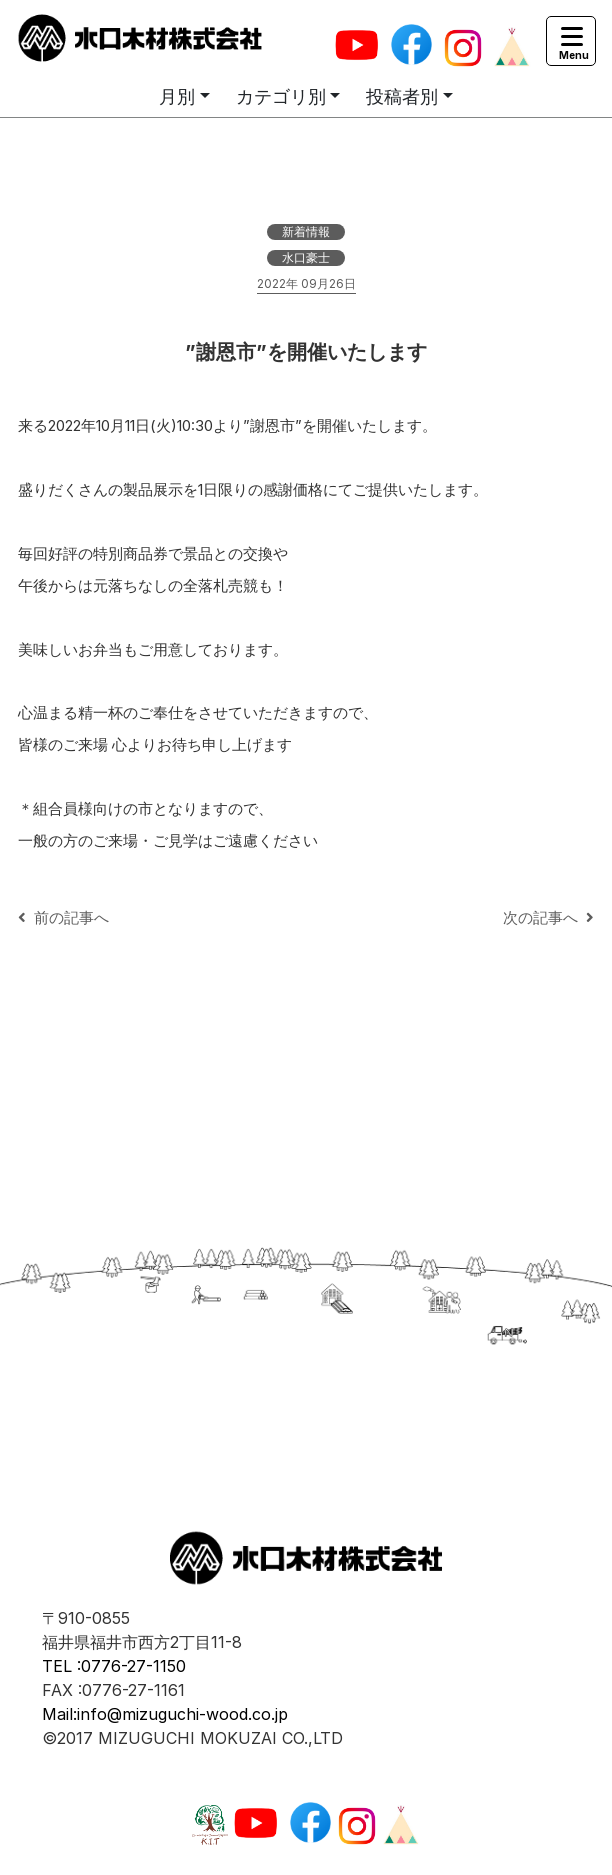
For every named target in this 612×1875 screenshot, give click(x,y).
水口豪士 (306, 257)
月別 (177, 96)
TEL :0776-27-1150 (114, 1666)
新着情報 (306, 231)
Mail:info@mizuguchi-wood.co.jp (165, 1714)
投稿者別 (402, 96)
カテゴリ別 (281, 96)
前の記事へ (63, 917)
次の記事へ (548, 917)
